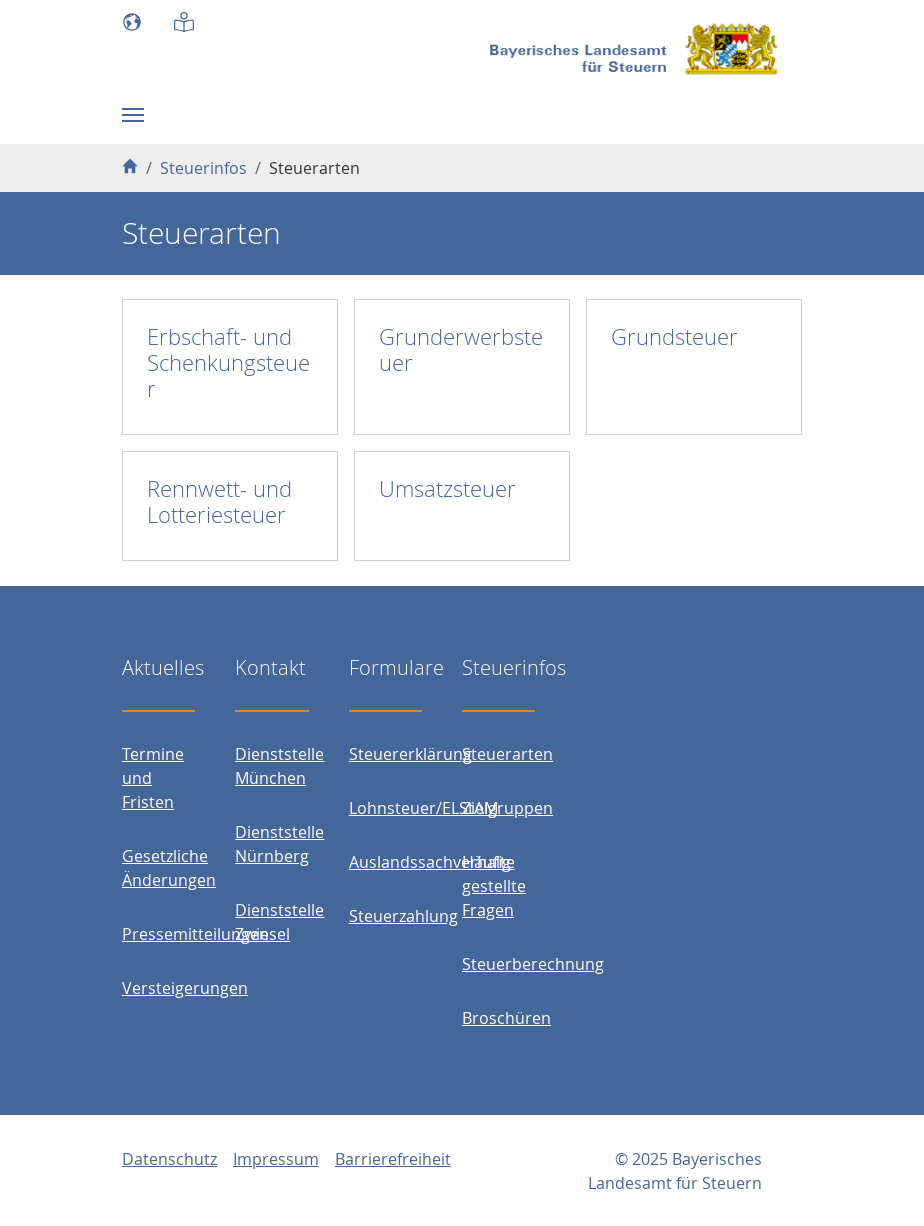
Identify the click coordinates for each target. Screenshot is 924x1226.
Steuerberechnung (533, 964)
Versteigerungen (185, 988)
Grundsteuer (674, 336)
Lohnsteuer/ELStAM (423, 808)
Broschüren (506, 1018)
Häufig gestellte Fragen (494, 886)
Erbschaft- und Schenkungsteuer (228, 362)
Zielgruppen (507, 808)
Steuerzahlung (403, 916)
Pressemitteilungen (195, 934)
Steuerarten (507, 754)
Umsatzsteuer (447, 488)
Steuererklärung (410, 754)
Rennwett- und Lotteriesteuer (219, 501)
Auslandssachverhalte (432, 862)
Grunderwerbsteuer (461, 349)
